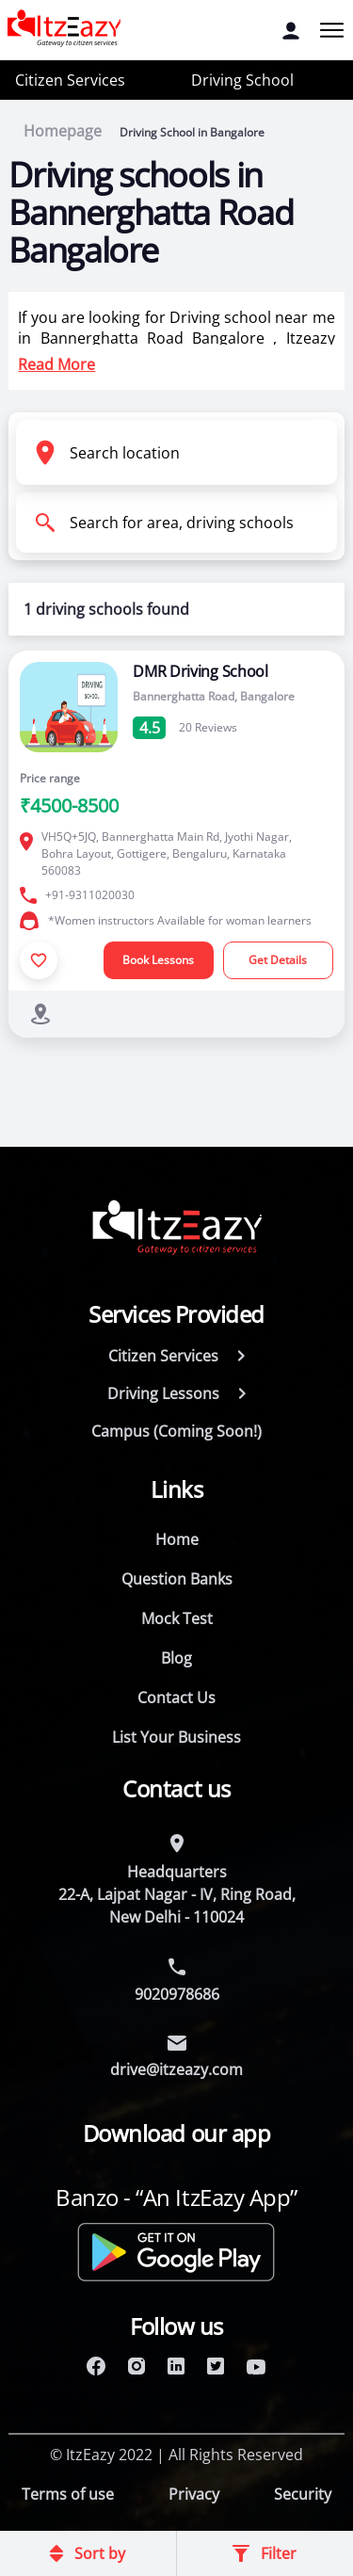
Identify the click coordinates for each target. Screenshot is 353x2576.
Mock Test (177, 1618)
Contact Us (176, 1697)
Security (302, 2494)
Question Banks (177, 1579)
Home (177, 1539)
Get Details (278, 960)
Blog (176, 1658)
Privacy (193, 2494)
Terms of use (68, 2494)
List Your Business (176, 1737)
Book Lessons (158, 960)
